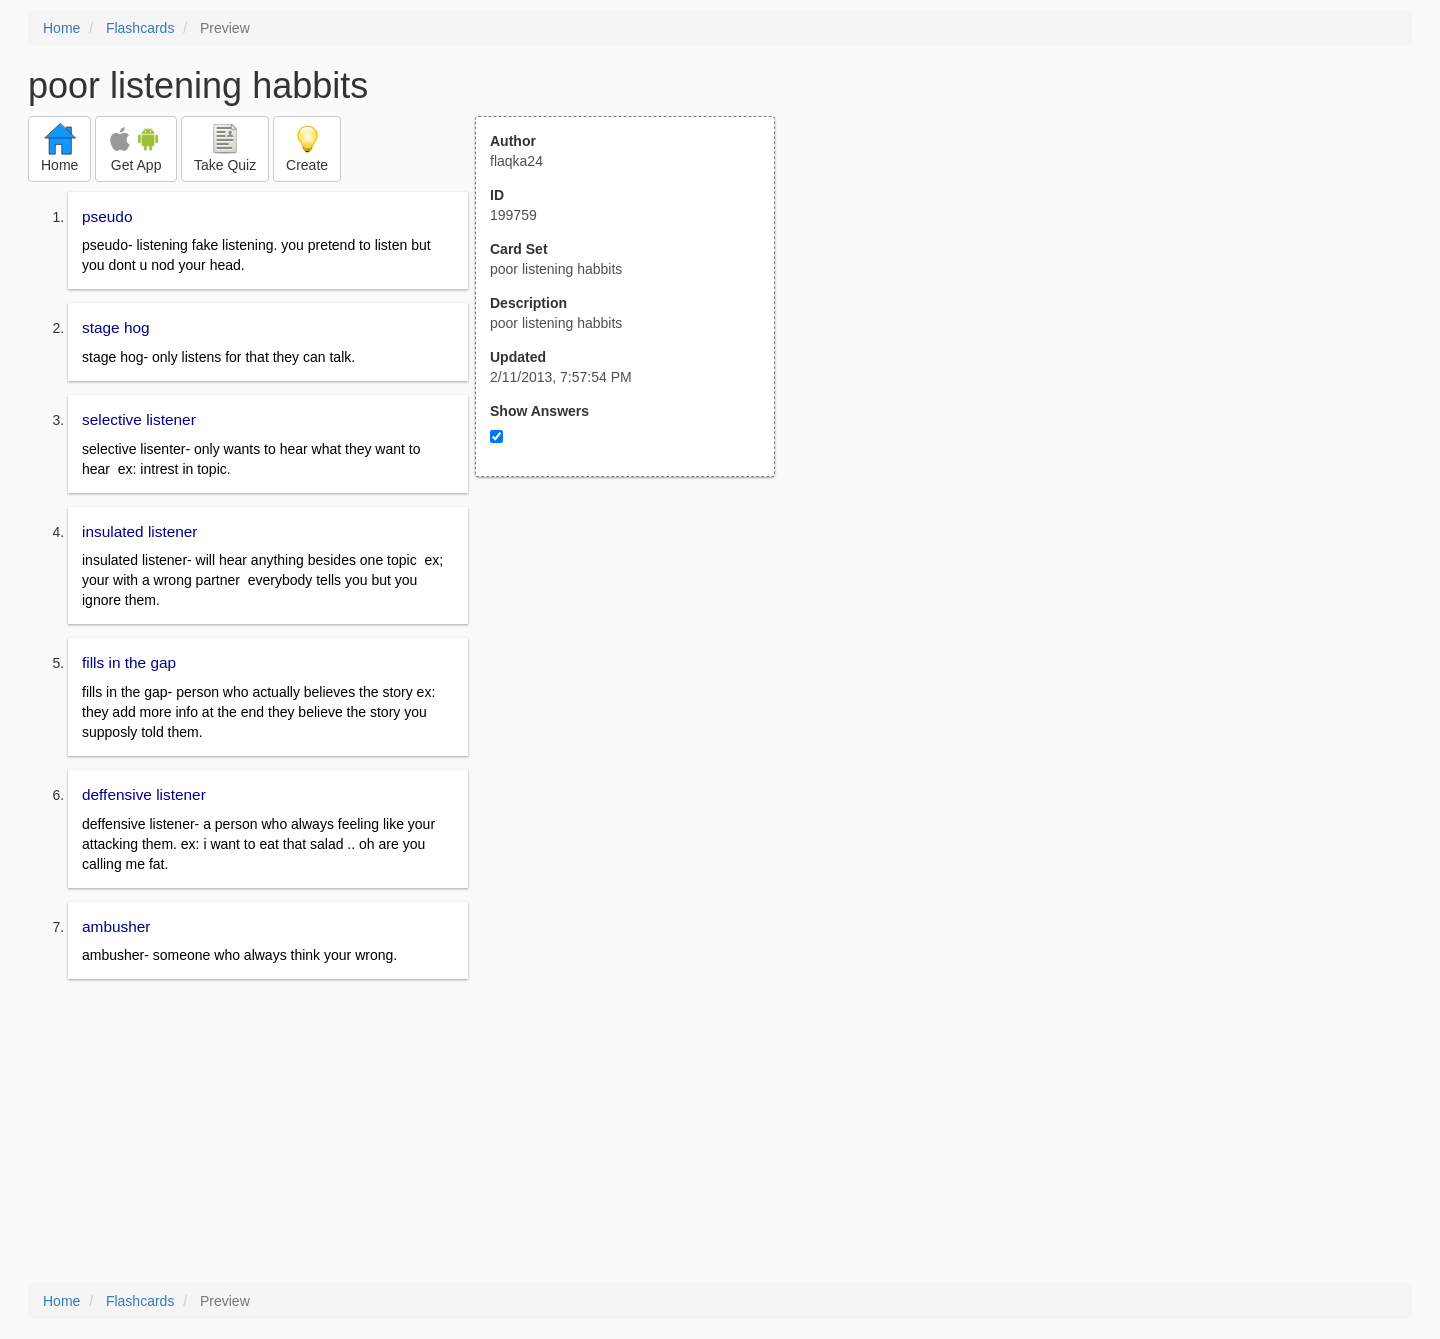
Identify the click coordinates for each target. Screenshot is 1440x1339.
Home (61, 28)
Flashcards (140, 28)
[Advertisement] (636, 673)
